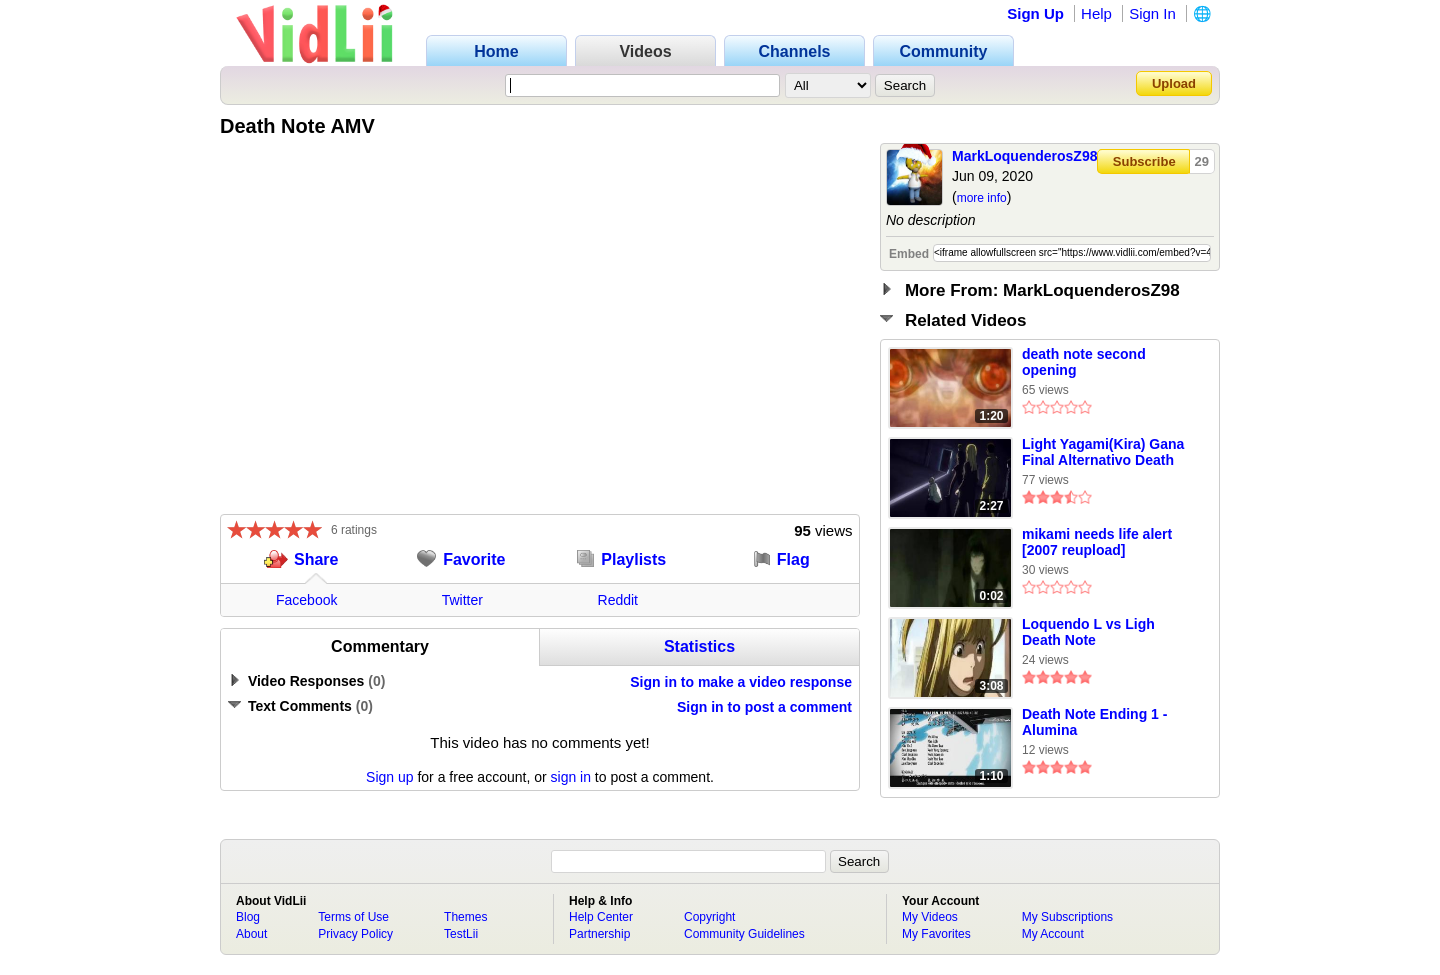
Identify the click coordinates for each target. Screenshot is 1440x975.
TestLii (461, 934)
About (251, 934)
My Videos (930, 917)
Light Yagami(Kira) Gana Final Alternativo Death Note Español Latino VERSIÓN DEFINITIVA (1103, 453)
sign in (571, 777)
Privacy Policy (355, 934)
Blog (248, 917)
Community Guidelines (744, 934)
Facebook (306, 600)
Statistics (699, 646)
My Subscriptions (1067, 917)
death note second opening (1084, 362)
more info (982, 198)
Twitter (462, 600)
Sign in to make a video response (741, 682)
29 (1202, 161)
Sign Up (1035, 13)
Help (1096, 13)
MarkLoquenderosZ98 (1024, 156)
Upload (1174, 83)
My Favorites (936, 934)
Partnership (599, 934)
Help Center (601, 917)
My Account (1053, 934)
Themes (465, 917)
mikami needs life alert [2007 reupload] (1097, 542)
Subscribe (1144, 161)
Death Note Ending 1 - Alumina (1094, 722)
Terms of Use (353, 917)
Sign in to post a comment (764, 707)
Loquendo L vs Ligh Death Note (1088, 632)
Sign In (1152, 13)
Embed (909, 254)
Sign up (389, 777)
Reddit (618, 600)
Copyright (709, 917)
